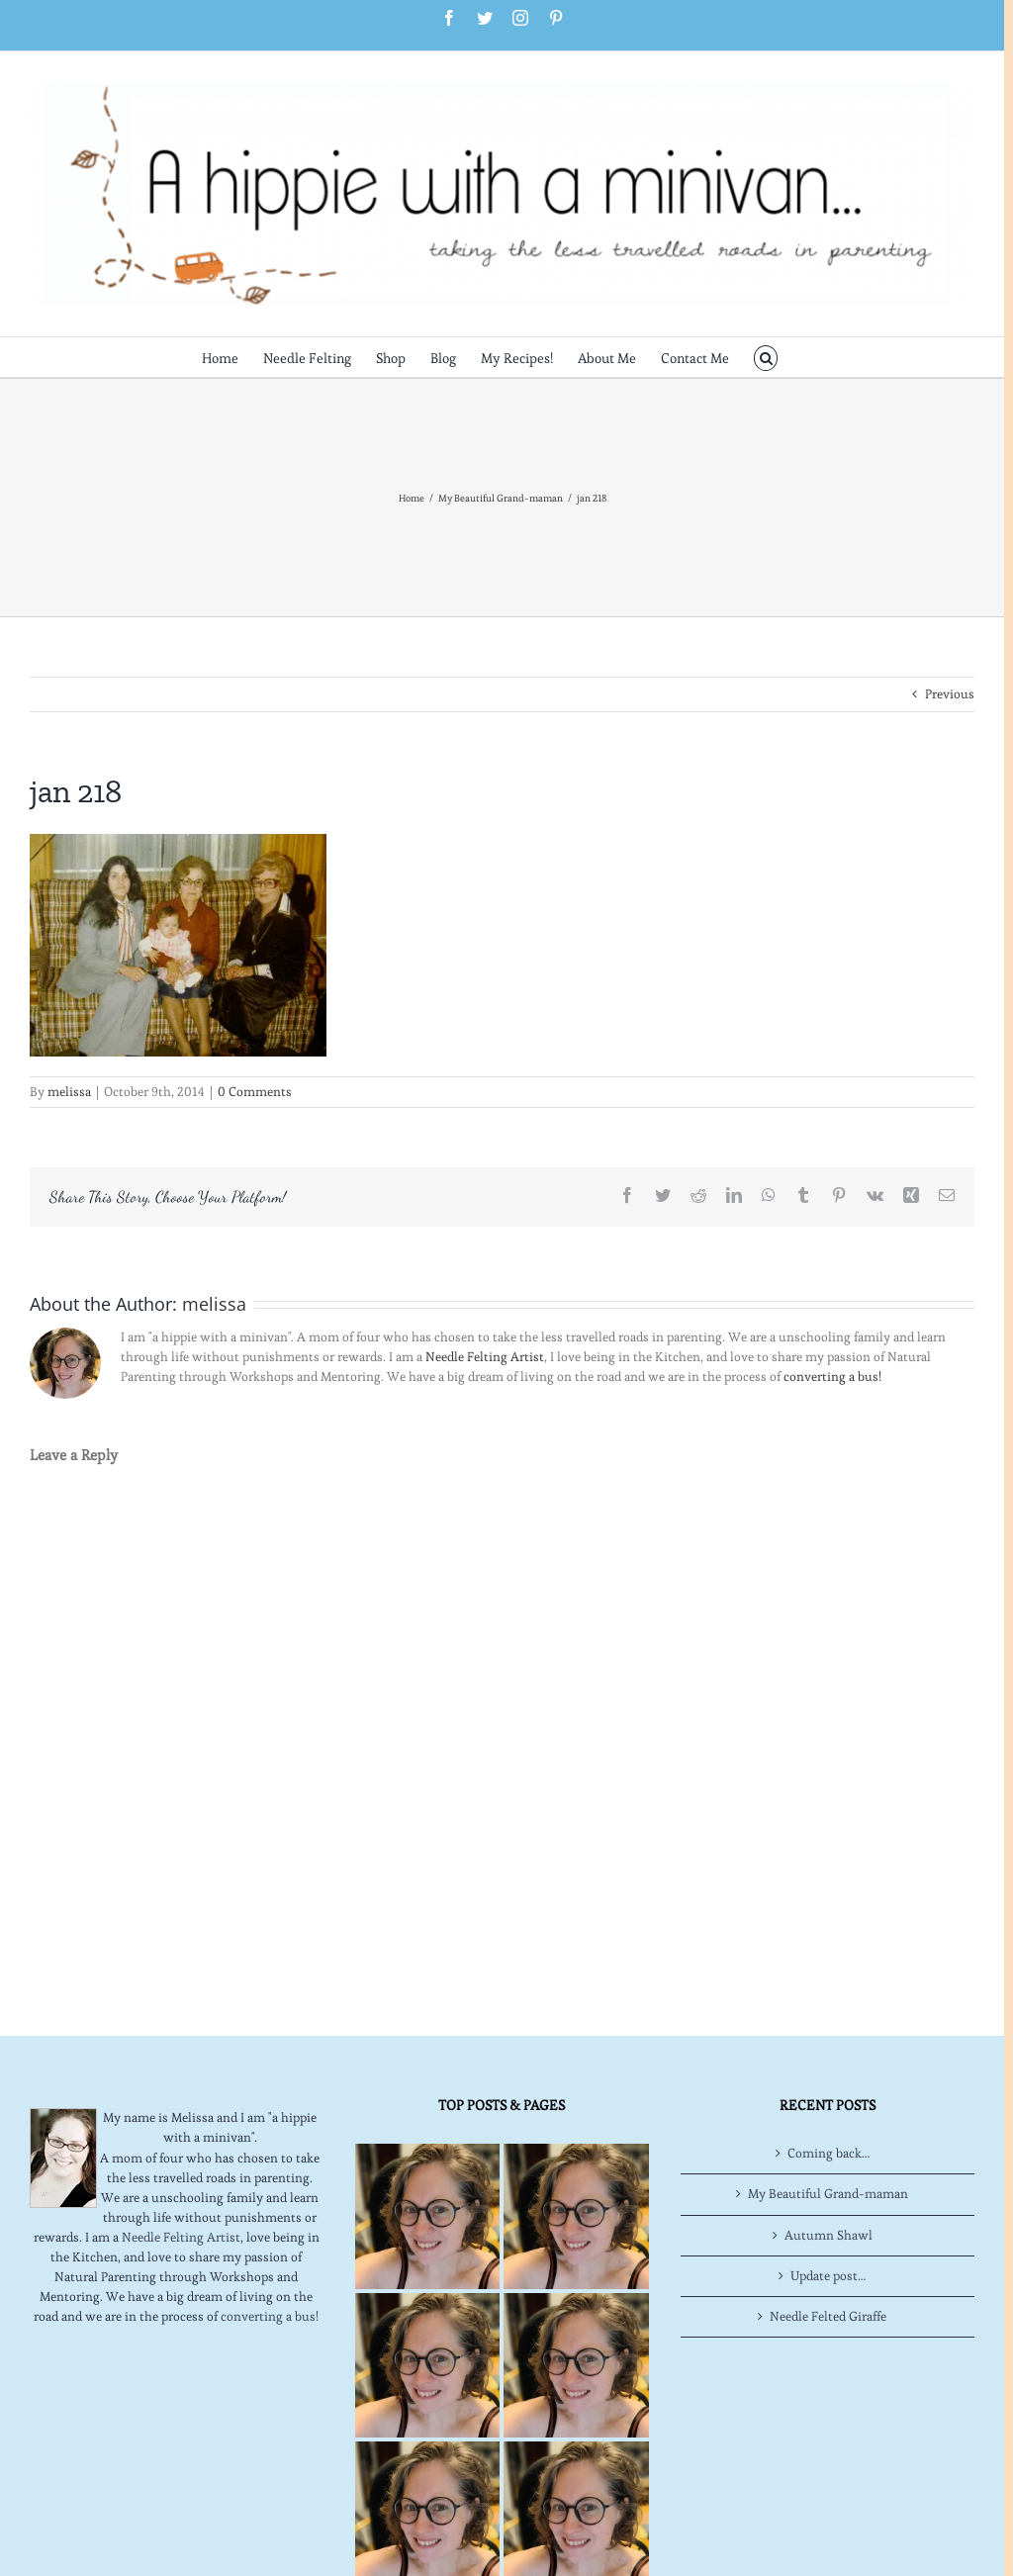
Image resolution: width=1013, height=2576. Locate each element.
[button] (766, 357)
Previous (949, 694)
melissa (69, 1091)
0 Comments (255, 1091)
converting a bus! (832, 1376)
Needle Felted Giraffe (828, 2316)
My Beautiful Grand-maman (828, 2193)
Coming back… (828, 2153)
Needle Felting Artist (484, 1356)
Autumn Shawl (828, 2235)
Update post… (828, 2275)
